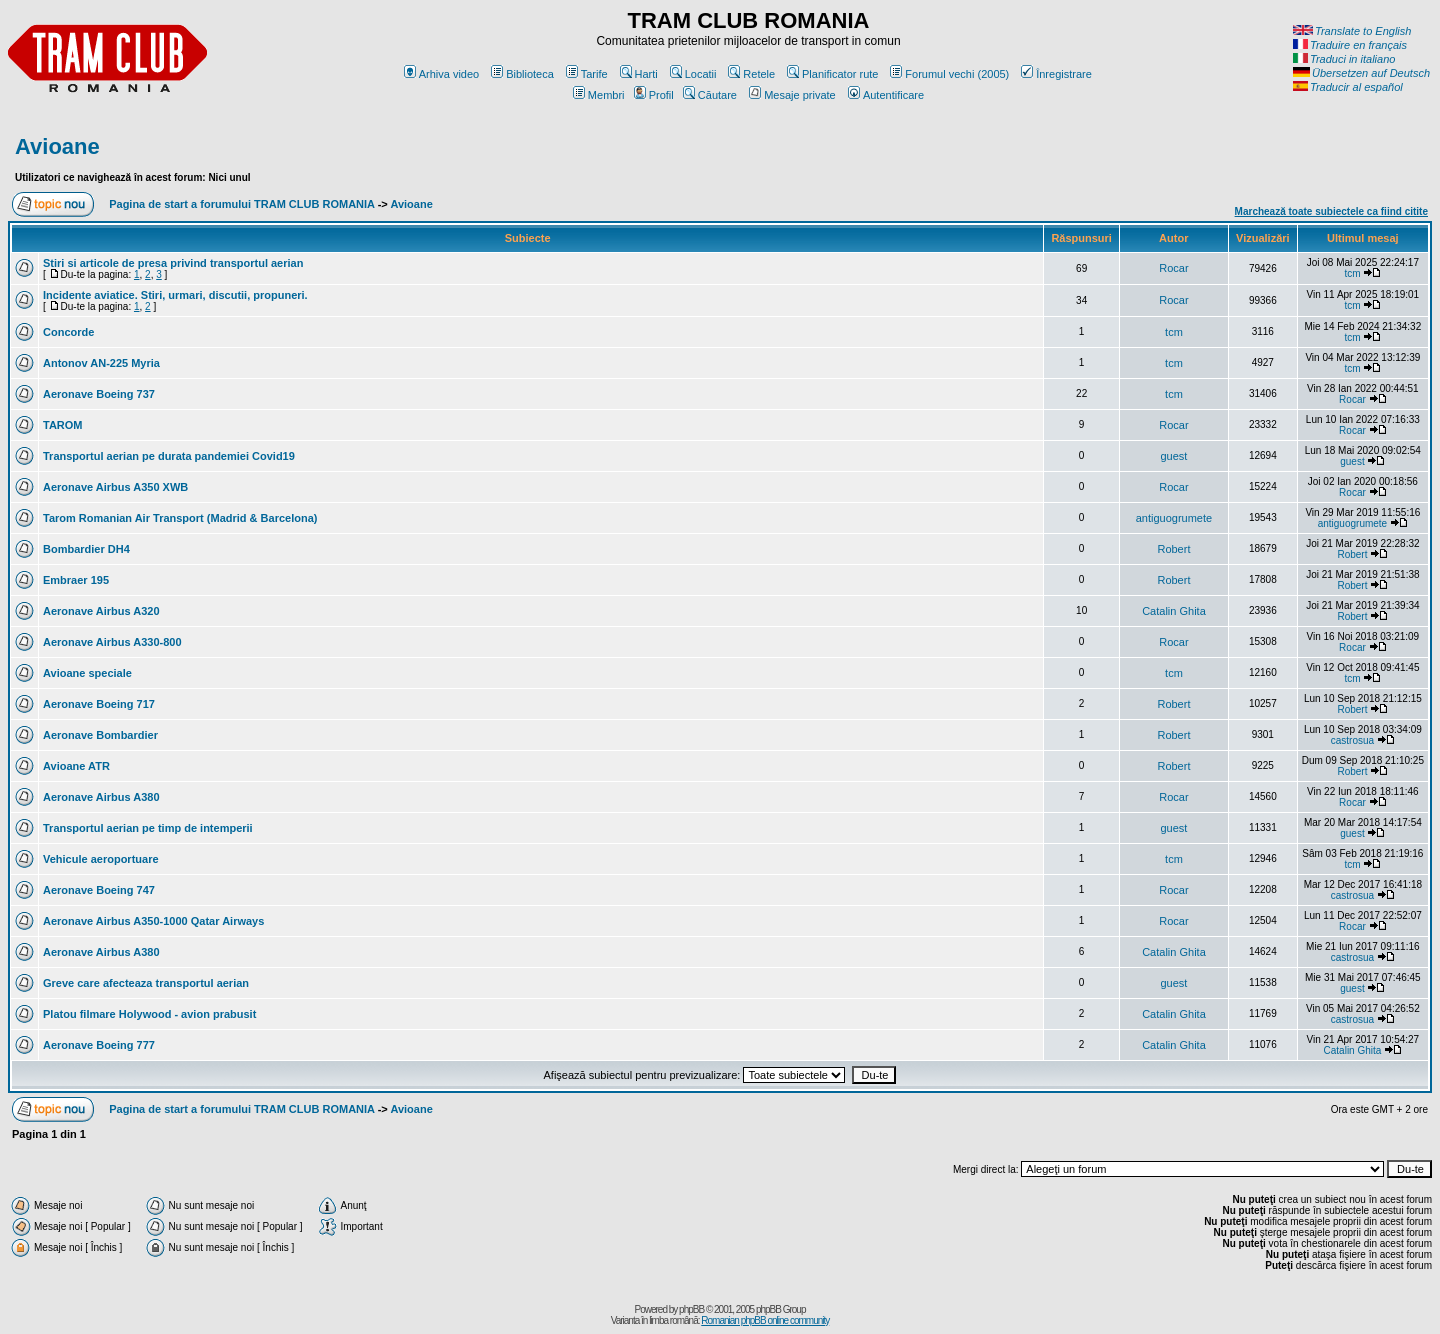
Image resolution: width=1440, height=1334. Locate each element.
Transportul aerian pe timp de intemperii (148, 828)
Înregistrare (1056, 74)
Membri (599, 95)
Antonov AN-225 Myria (101, 363)
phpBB (691, 1309)
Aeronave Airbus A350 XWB (115, 487)
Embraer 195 (76, 580)
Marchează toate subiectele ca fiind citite (1331, 211)
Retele (751, 74)
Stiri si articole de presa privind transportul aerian (173, 263)
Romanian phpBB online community (765, 1320)
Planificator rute (832, 74)
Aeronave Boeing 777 (99, 1045)
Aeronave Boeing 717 (99, 704)
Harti (639, 74)
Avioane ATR (76, 766)
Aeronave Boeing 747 (99, 890)
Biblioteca (522, 74)
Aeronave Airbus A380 (101, 797)
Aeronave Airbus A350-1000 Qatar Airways (153, 921)
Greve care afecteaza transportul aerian (146, 983)
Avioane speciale (87, 673)
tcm (1352, 273)
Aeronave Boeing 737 (99, 394)
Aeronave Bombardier (100, 735)
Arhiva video (442, 74)
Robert (1173, 549)
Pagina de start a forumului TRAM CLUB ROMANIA (241, 204)
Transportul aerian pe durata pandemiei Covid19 (169, 456)
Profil (654, 95)
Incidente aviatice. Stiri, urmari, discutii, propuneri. (175, 295)
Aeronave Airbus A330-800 (112, 642)
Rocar (1173, 268)
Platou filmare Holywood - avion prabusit (149, 1014)
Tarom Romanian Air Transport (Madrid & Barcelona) (180, 518)
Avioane (57, 146)
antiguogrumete (1174, 518)
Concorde (68, 332)
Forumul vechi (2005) (949, 74)
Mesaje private (792, 95)
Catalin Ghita (1174, 611)
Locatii (693, 74)
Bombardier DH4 (86, 549)
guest (1173, 456)
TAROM (63, 425)
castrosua (1352, 740)
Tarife (587, 74)
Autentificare (886, 95)
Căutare (710, 95)
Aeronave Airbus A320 (101, 611)
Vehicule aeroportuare (101, 859)
